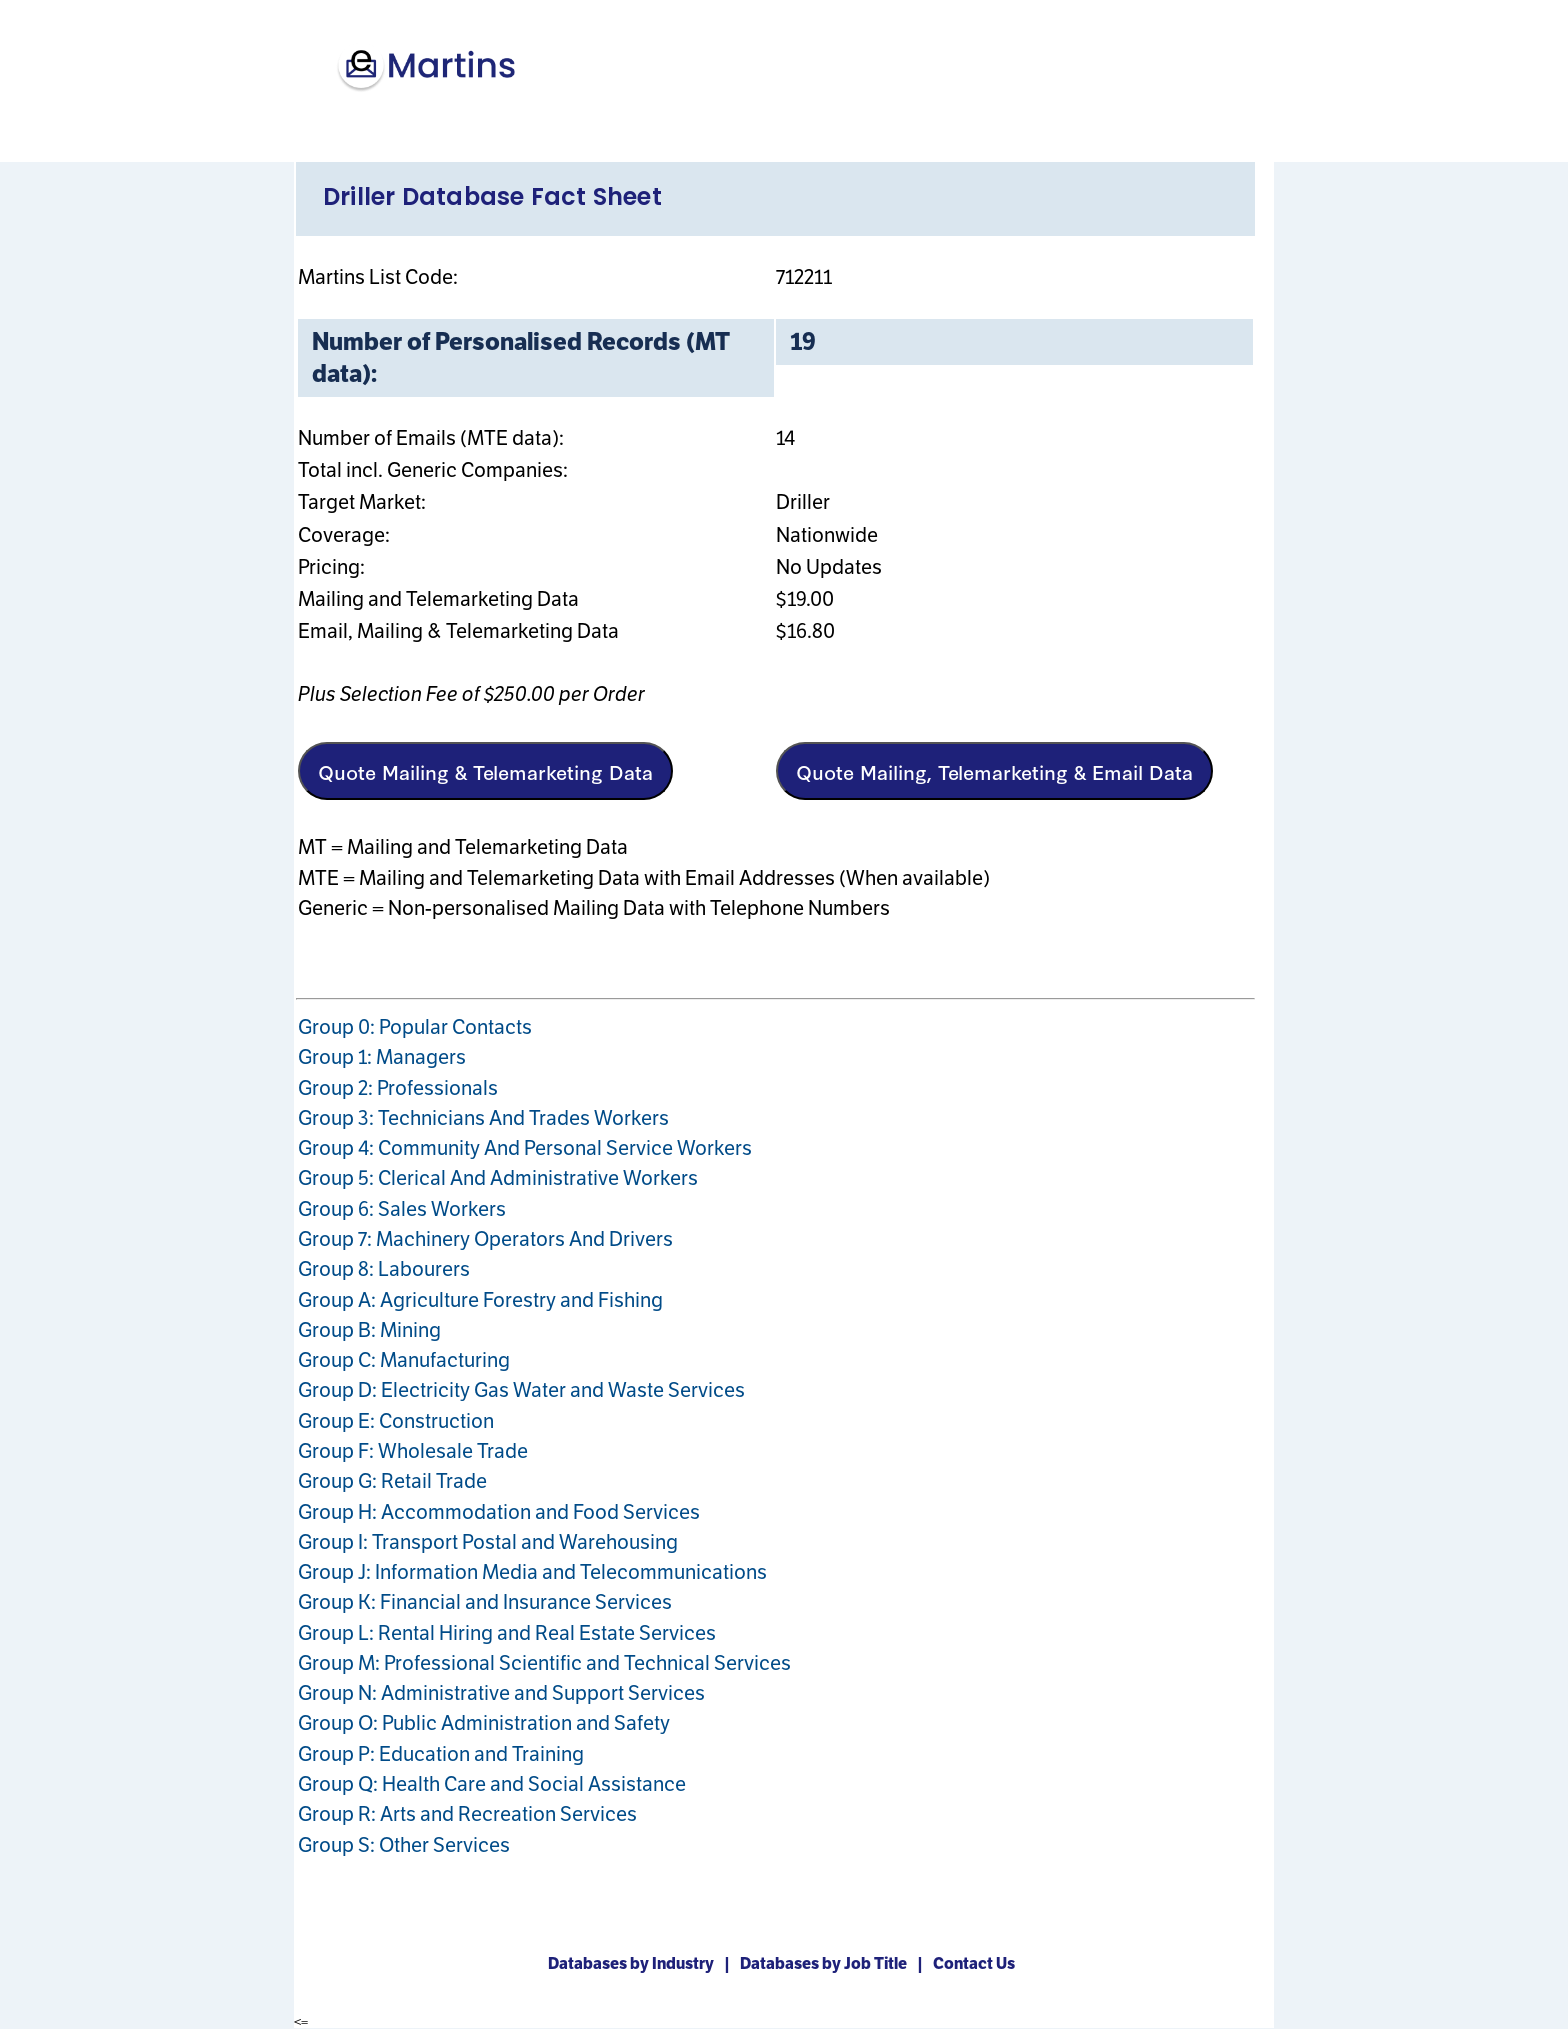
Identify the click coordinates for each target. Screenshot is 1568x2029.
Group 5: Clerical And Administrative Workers (498, 1178)
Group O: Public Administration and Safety (484, 1723)
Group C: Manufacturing (404, 1360)
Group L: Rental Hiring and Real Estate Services (507, 1633)
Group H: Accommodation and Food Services (499, 1512)
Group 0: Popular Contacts (415, 1027)
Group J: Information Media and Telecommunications (532, 1572)
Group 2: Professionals (398, 1088)
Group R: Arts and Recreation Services (467, 1814)
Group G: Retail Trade (392, 1481)
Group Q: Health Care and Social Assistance (492, 1784)
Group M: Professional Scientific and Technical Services (544, 1663)
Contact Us (977, 1963)
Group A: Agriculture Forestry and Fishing (480, 1300)
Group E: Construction (396, 1421)
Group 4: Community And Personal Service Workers (525, 1148)
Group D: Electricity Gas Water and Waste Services (521, 1390)
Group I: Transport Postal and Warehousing (488, 1542)
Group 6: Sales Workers (402, 1209)
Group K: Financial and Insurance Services (485, 1602)
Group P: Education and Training (441, 1754)
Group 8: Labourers (384, 1269)
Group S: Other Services (404, 1845)
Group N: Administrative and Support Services (501, 1693)
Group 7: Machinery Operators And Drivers (485, 1239)
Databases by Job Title (826, 1963)
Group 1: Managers (382, 1057)
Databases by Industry (634, 1963)
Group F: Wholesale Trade (413, 1451)
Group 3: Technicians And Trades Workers (483, 1118)
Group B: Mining (369, 1330)
